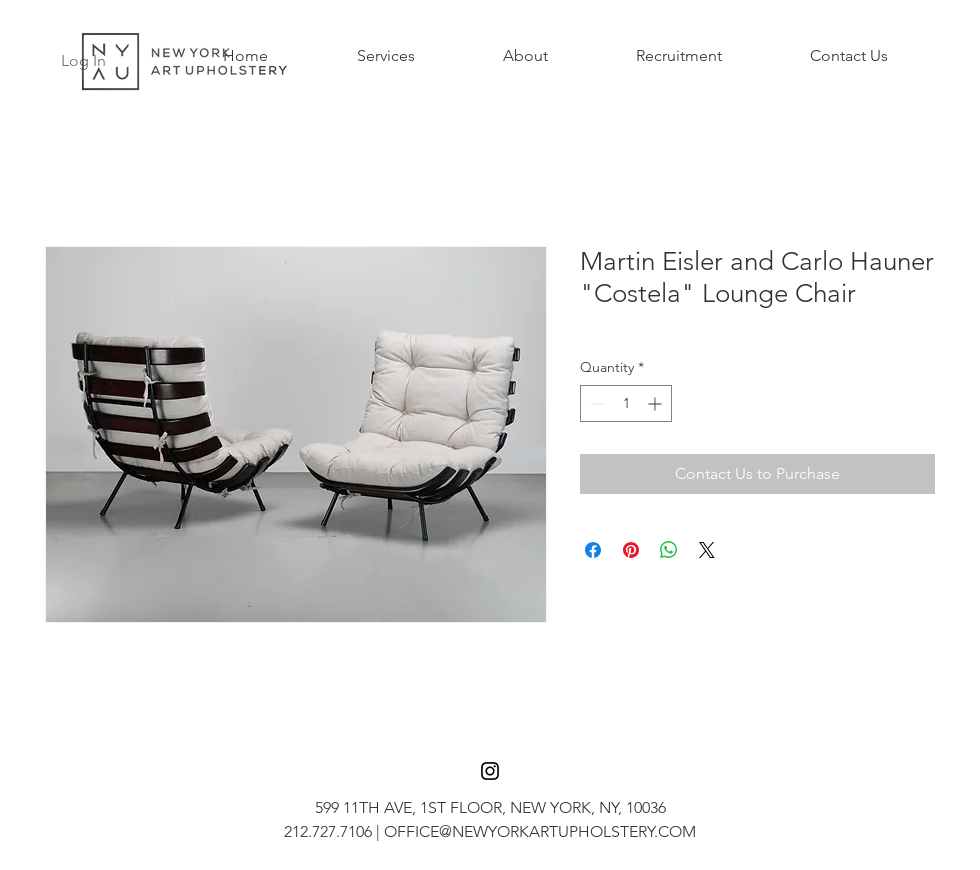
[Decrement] (595, 403)
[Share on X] (707, 550)
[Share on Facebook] (593, 550)
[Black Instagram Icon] (490, 771)
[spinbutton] (626, 403)
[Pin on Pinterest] (631, 550)
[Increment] (656, 403)
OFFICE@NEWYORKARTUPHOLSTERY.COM (540, 831)
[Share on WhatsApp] (669, 550)
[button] (385, 56)
